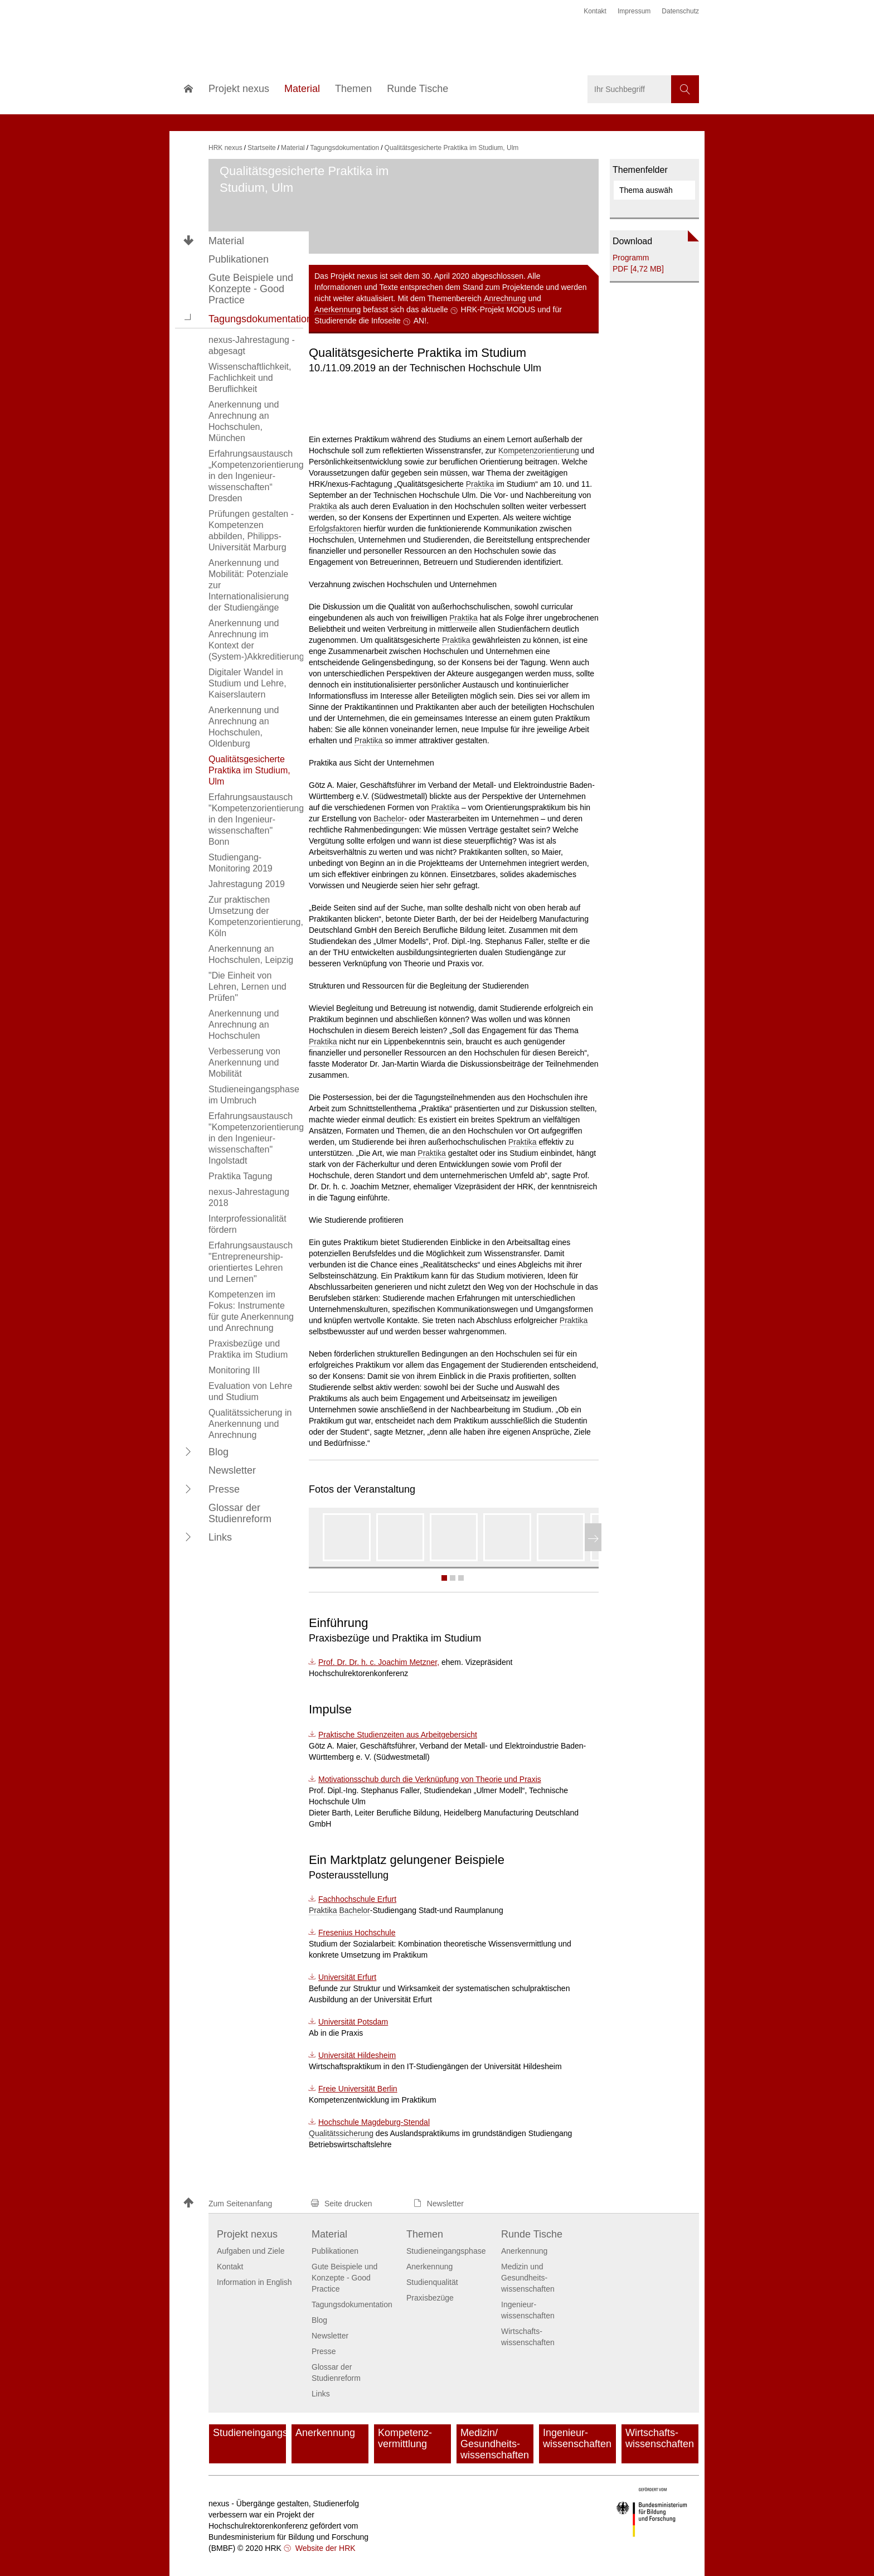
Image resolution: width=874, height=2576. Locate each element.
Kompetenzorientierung (538, 450)
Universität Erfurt (347, 1977)
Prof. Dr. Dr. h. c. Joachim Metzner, (378, 1662)
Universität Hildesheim (357, 2055)
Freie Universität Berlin (357, 2088)
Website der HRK (324, 2548)
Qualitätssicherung (341, 2133)
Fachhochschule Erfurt (357, 1899)
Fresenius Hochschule (357, 1932)
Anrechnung (505, 298)
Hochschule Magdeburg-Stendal (374, 2122)
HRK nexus (225, 148)
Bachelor (388, 818)
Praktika (480, 484)
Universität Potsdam (353, 2021)
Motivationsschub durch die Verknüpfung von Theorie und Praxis (429, 1779)
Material (226, 240)
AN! (420, 320)
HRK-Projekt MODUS (498, 309)
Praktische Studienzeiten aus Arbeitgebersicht (397, 1734)
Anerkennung (337, 309)
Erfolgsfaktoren (335, 528)
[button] (188, 318)
